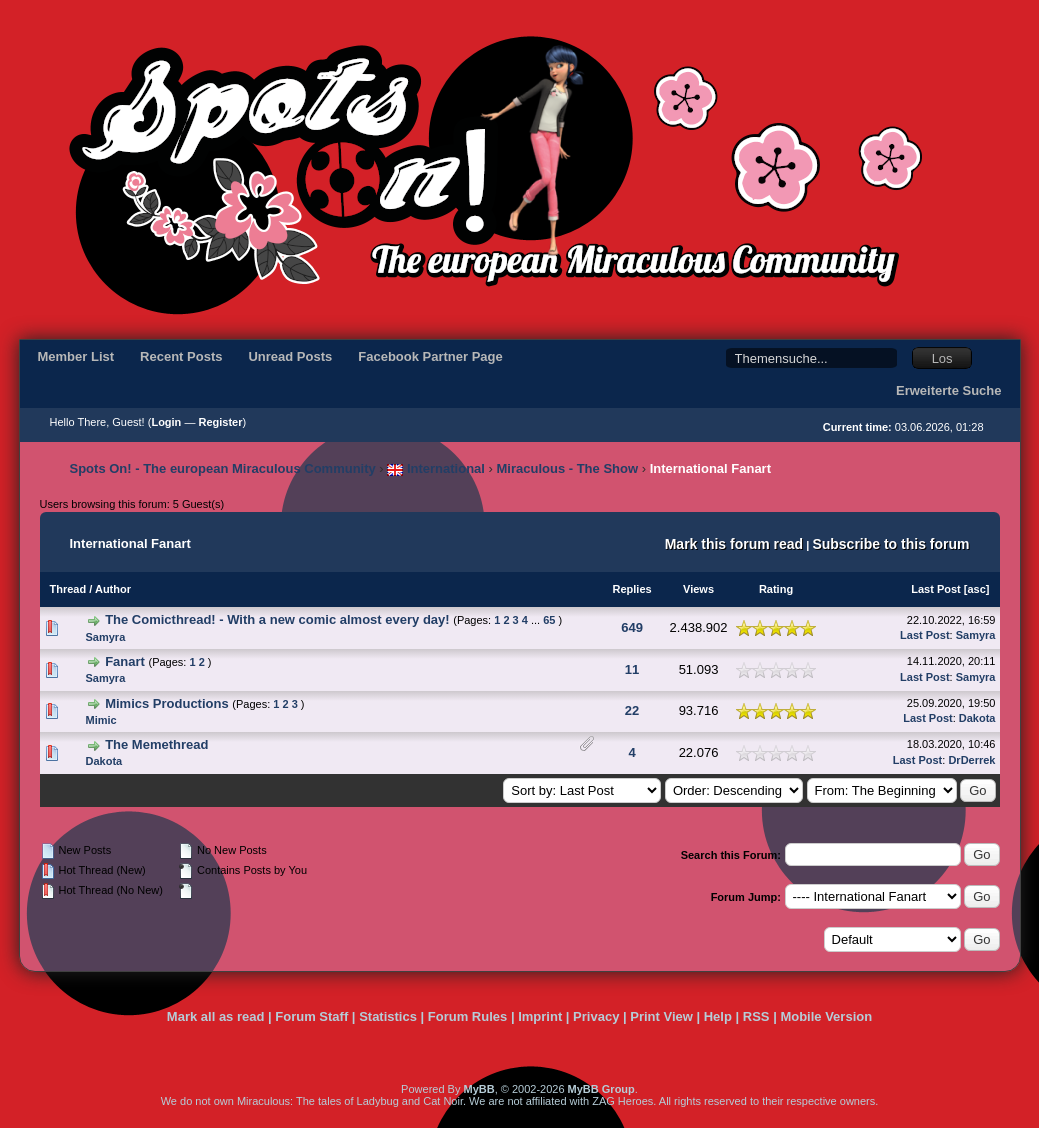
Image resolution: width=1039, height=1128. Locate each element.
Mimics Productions (167, 703)
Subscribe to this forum (890, 544)
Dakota (977, 718)
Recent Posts (181, 356)
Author (113, 589)
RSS (756, 1016)
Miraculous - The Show (568, 468)
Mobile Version (826, 1016)
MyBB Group (601, 1089)
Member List (76, 356)
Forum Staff (311, 1016)
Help (718, 1016)
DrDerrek (971, 760)
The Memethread (156, 744)
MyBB (478, 1089)
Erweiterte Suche (949, 390)
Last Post (936, 589)
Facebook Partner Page (430, 356)
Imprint (540, 1016)
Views (698, 589)
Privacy (596, 1016)
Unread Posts (290, 356)
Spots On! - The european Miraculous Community (223, 468)
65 (549, 620)
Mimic (101, 720)
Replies (631, 589)
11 (632, 669)
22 (632, 710)
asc (976, 589)
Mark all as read (216, 1016)
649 (632, 627)
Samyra (106, 637)
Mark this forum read (734, 544)
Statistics (388, 1016)
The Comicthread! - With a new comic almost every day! (277, 619)
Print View (661, 1016)
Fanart (125, 661)
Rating (776, 589)
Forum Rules (467, 1016)
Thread (68, 589)
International (436, 468)
